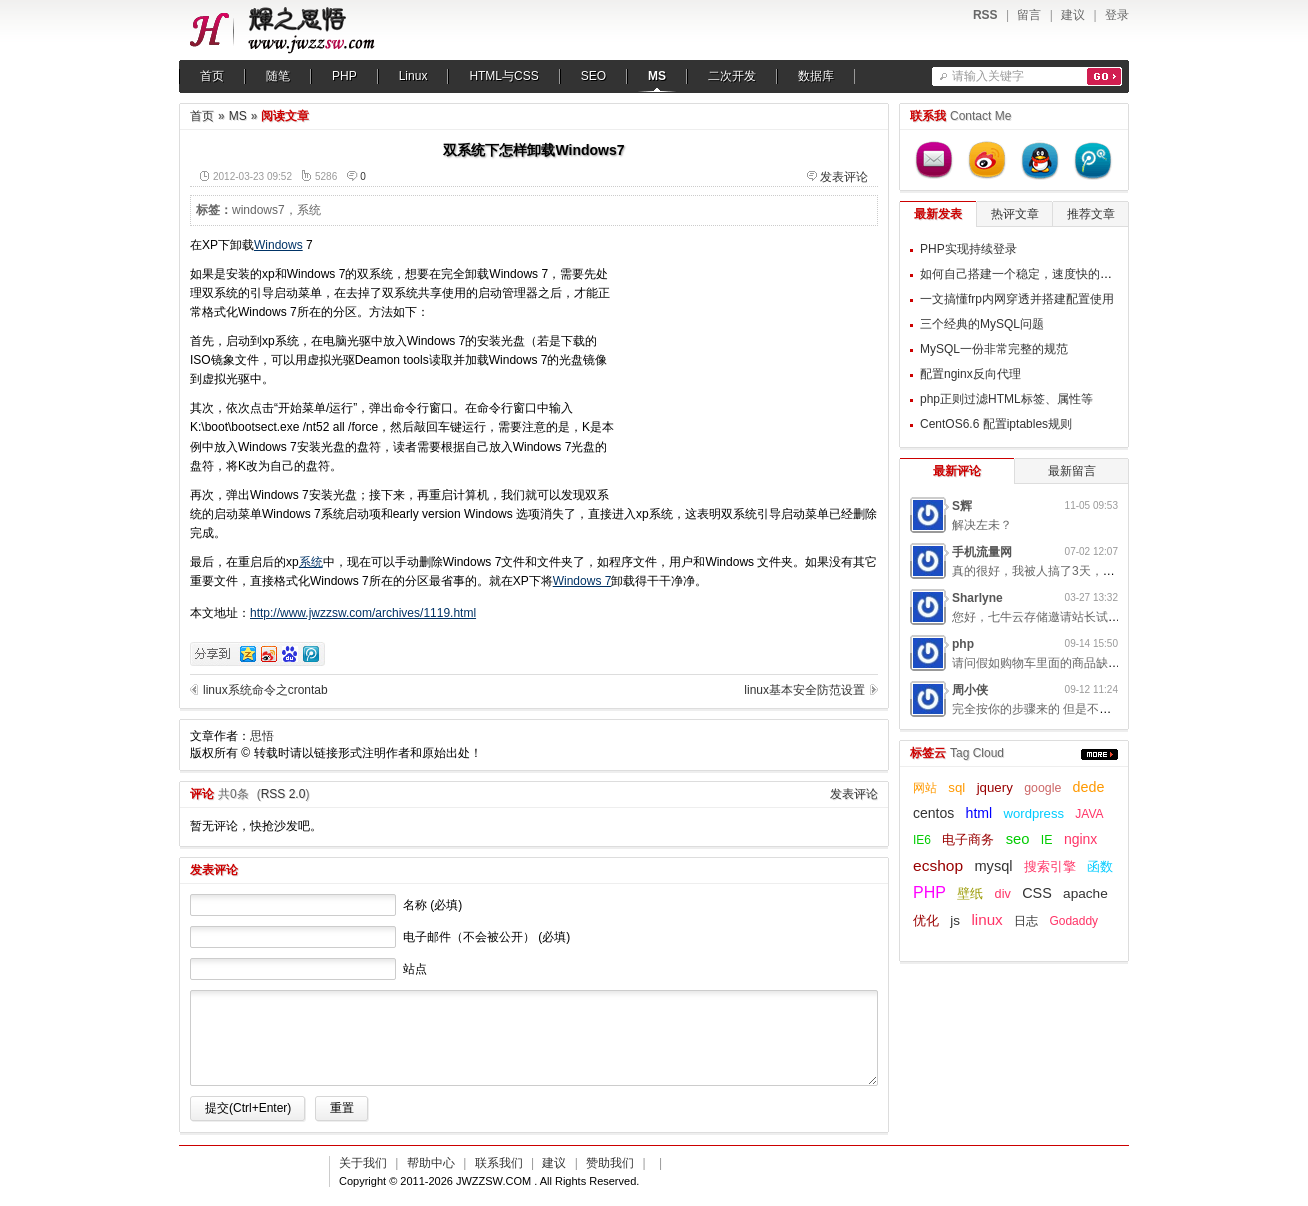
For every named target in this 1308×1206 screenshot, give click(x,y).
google (1042, 788)
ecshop (938, 865)
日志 (1026, 921)
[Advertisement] (753, 361)
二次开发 (732, 76)
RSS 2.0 (283, 794)
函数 (1100, 866)
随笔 (278, 76)
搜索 (1104, 76)
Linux (413, 76)
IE (1047, 840)
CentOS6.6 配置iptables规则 (996, 424)
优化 (926, 920)
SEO (593, 76)
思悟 (262, 736)
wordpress (1034, 813)
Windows (278, 245)
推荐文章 (1091, 214)
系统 (309, 210)
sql (956, 787)
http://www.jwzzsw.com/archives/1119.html (363, 613)
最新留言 (1072, 471)
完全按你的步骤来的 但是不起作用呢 (1049, 709)
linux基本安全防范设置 (804, 690)
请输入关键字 (988, 76)
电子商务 (968, 840)
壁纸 (970, 894)
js (955, 920)
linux (986, 919)
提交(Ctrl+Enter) (248, 1108)
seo (1018, 839)
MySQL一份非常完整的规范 (994, 349)
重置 (342, 1108)
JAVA (1089, 814)
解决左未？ (982, 525)
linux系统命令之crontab (265, 690)
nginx (1080, 839)
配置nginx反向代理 (970, 374)
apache (1085, 893)
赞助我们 (610, 1163)
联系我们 (499, 1163)
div (1003, 894)
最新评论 (957, 471)
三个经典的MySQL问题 (982, 324)
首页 (212, 76)
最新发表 (938, 214)
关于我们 (363, 1163)
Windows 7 (582, 581)
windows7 (258, 210)
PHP (344, 76)
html (979, 813)
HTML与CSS (503, 76)
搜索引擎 (1050, 867)
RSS (985, 15)
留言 (1029, 15)
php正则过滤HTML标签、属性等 (1006, 399)
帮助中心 (431, 1163)
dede (1089, 787)
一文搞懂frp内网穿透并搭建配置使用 (1017, 299)
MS (657, 76)
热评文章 (1015, 214)
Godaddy (1073, 921)
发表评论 (844, 177)
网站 (925, 788)
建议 (1073, 15)
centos (933, 813)
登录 (1117, 15)
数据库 (816, 76)
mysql (993, 866)
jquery (995, 787)
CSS (1037, 893)
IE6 (922, 840)
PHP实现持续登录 (968, 249)
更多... (1099, 754)
